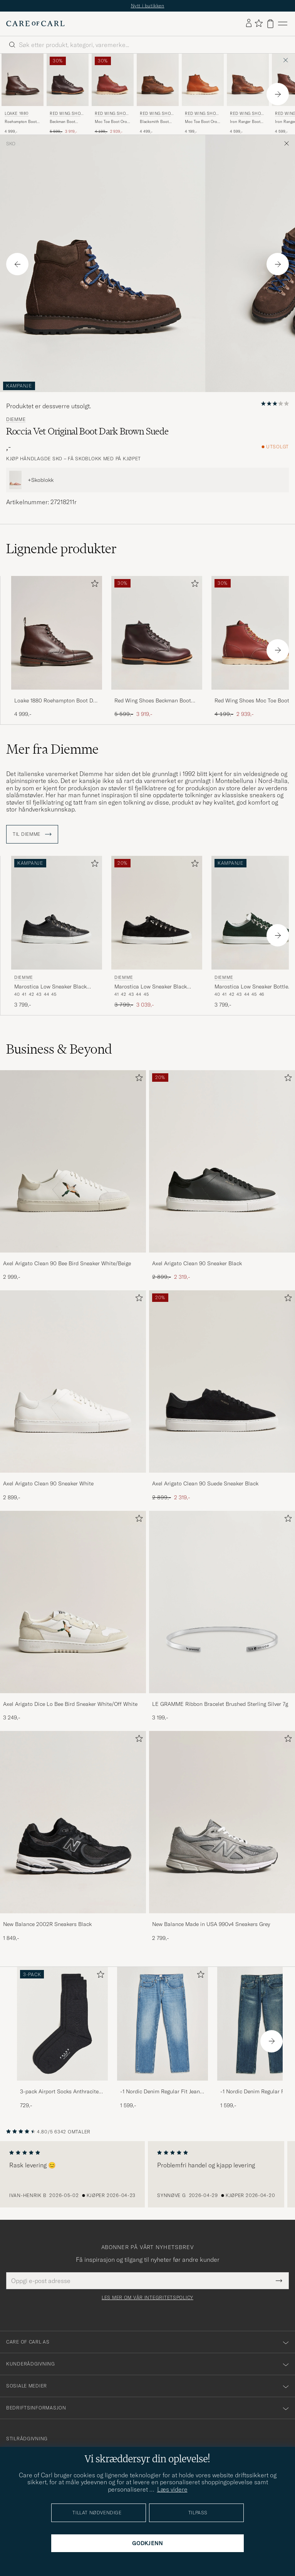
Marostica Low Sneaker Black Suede (150, 987)
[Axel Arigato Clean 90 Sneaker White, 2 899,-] (73, 1395)
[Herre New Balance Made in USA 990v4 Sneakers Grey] (222, 1822)
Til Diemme (32, 834)
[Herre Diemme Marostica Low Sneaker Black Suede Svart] (156, 913)
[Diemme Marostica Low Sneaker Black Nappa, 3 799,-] (57, 932)
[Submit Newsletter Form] (279, 2281)
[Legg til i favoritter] (93, 585)
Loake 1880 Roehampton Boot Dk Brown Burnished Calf (55, 701)
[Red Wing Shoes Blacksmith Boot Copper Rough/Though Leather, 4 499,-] (157, 94)
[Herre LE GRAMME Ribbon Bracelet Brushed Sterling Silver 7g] (222, 1602)
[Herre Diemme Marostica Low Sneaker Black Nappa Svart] (56, 913)
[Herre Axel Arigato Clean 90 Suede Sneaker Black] (222, 1381)
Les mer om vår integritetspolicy (147, 2297)
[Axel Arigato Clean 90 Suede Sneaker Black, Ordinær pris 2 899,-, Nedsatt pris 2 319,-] (222, 1395)
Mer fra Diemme (52, 749)
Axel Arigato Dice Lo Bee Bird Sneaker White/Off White (70, 1703)
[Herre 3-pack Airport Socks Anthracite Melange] (62, 2024)
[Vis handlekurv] (270, 23)
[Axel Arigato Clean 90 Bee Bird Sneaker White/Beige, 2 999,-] (73, 1175)
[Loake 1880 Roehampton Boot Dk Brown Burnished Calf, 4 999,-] (22, 94)
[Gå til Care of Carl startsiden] (35, 23)
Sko (10, 143)
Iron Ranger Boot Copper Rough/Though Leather (245, 122)
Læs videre (172, 2489)
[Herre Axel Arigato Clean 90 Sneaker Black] (222, 1161)
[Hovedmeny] (283, 24)
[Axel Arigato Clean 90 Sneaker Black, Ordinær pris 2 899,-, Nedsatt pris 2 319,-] (222, 1175)
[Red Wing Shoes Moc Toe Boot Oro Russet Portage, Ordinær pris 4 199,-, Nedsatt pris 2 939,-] (112, 94)
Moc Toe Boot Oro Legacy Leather (201, 122)
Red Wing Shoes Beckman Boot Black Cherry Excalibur (152, 701)
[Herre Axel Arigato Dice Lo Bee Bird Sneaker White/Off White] (73, 1602)
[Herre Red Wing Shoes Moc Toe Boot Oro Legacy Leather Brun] (203, 80)
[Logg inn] (248, 23)
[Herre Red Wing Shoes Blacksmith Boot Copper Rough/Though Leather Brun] (158, 80)
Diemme (15, 419)
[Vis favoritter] (259, 23)
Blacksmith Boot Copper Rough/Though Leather (154, 122)
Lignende (61, 548)
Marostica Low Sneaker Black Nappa (50, 987)
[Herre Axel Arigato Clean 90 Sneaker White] (73, 1381)
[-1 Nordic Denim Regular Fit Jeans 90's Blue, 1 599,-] (162, 2038)
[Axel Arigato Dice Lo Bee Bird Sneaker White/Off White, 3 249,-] (73, 1616)
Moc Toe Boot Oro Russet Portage (111, 122)
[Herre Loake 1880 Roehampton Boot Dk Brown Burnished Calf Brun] (23, 80)
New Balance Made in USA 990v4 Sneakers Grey (211, 1924)
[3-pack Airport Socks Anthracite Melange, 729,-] (62, 2038)
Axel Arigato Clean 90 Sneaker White (48, 1483)
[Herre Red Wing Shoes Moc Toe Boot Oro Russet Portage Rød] (113, 80)
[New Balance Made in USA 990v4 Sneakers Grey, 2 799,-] (222, 1836)
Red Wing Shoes (66, 114)
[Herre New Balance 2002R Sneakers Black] (73, 1822)
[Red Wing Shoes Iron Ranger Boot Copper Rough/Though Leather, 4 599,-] (247, 94)
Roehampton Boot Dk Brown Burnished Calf (21, 122)
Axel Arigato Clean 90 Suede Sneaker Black (205, 1483)
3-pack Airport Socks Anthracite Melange (59, 2092)
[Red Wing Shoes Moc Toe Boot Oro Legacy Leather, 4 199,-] (202, 94)
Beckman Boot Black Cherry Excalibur (62, 122)
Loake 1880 (16, 113)
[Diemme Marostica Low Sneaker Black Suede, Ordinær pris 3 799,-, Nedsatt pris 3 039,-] (157, 932)
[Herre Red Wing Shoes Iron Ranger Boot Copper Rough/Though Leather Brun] (248, 80)
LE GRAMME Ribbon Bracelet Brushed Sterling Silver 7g (220, 1703)
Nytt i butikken (147, 5)
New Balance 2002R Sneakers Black (47, 1924)
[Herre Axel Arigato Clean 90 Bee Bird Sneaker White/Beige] (73, 1161)
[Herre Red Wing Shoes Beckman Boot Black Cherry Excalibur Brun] (68, 80)
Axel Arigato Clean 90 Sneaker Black (197, 1263)
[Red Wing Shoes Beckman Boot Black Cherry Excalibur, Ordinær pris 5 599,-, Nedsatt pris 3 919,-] (67, 94)
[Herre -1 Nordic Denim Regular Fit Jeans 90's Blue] (162, 2024)
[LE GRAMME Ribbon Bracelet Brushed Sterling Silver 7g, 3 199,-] (222, 1616)
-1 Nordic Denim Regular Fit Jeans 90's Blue (161, 2092)
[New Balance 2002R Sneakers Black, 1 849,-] (73, 1836)
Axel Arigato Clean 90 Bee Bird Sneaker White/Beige (67, 1263)
